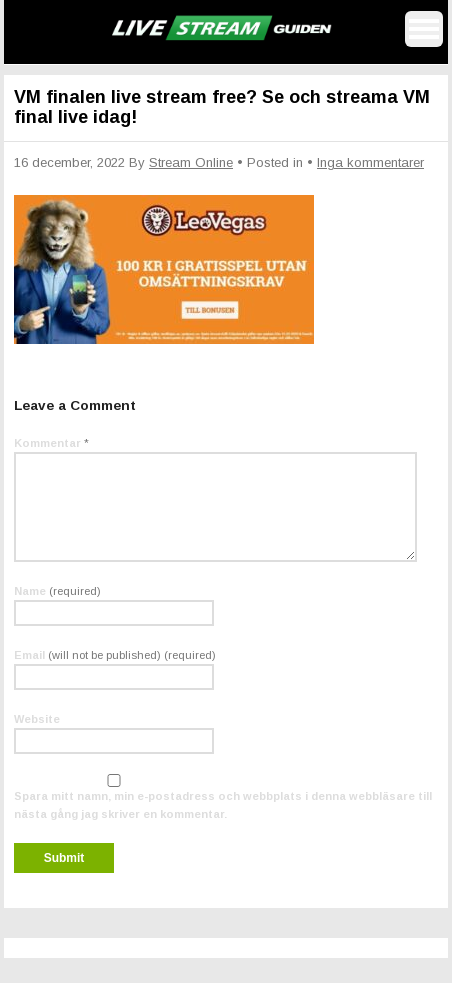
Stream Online (191, 162)
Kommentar (51, 443)
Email (115, 655)
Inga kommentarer (370, 162)
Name (57, 591)
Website (37, 719)
